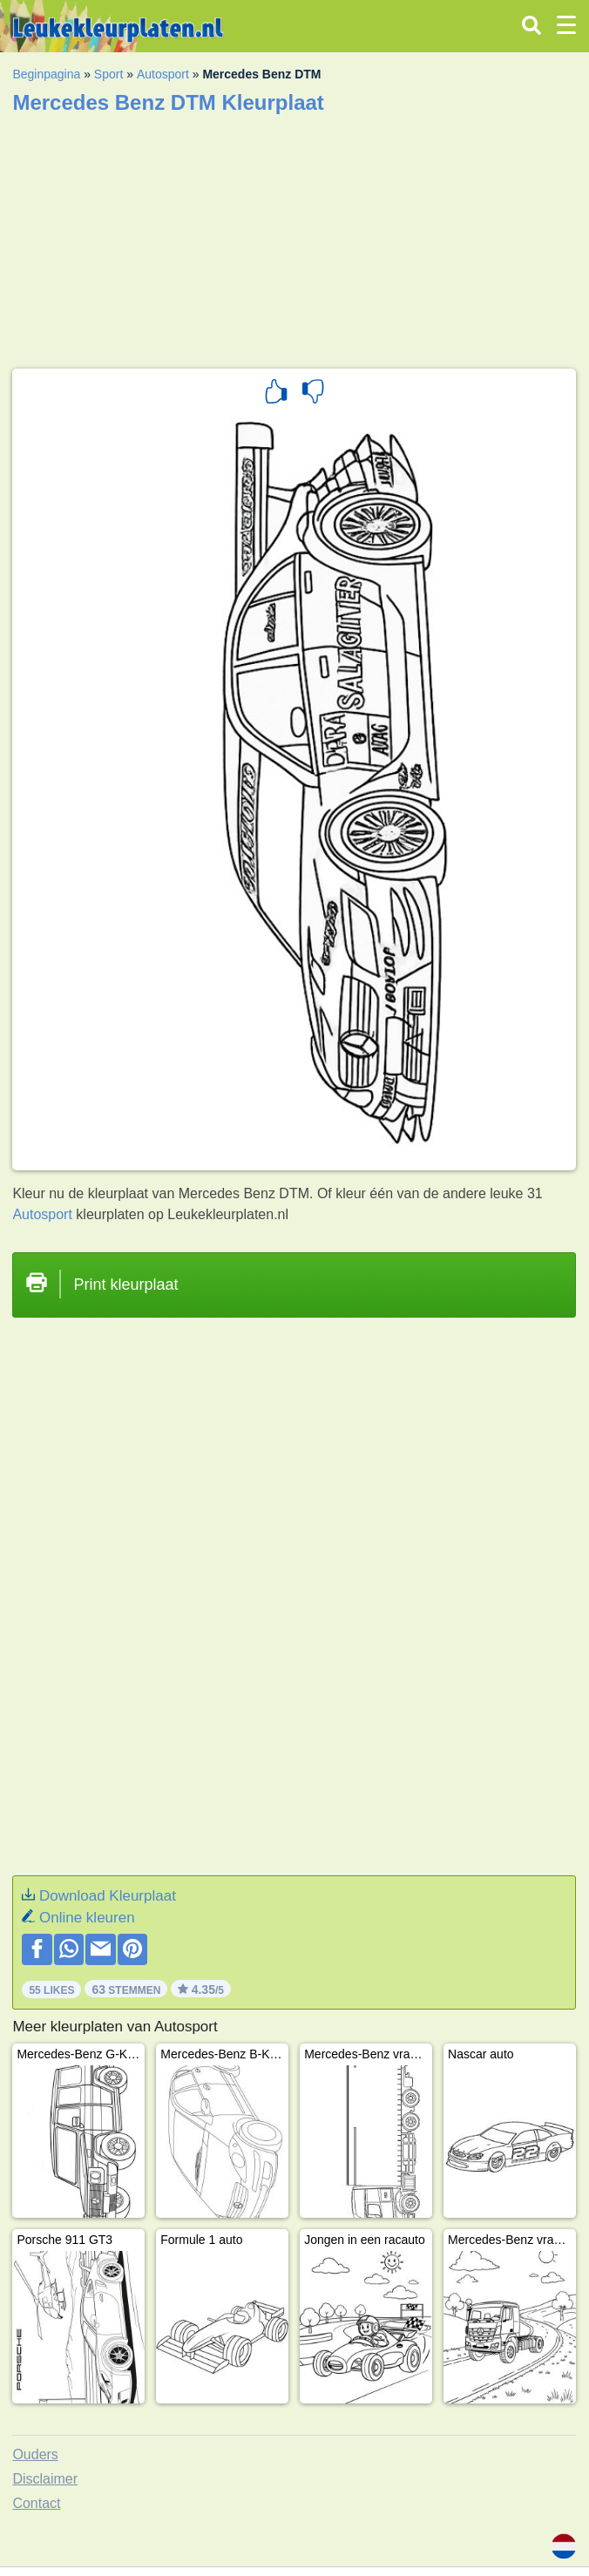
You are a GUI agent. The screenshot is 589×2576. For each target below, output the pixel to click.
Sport (108, 74)
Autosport (163, 74)
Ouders (35, 2454)
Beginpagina (46, 74)
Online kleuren (87, 1917)
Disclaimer (45, 2478)
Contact (36, 2503)
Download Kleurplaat (107, 1896)
